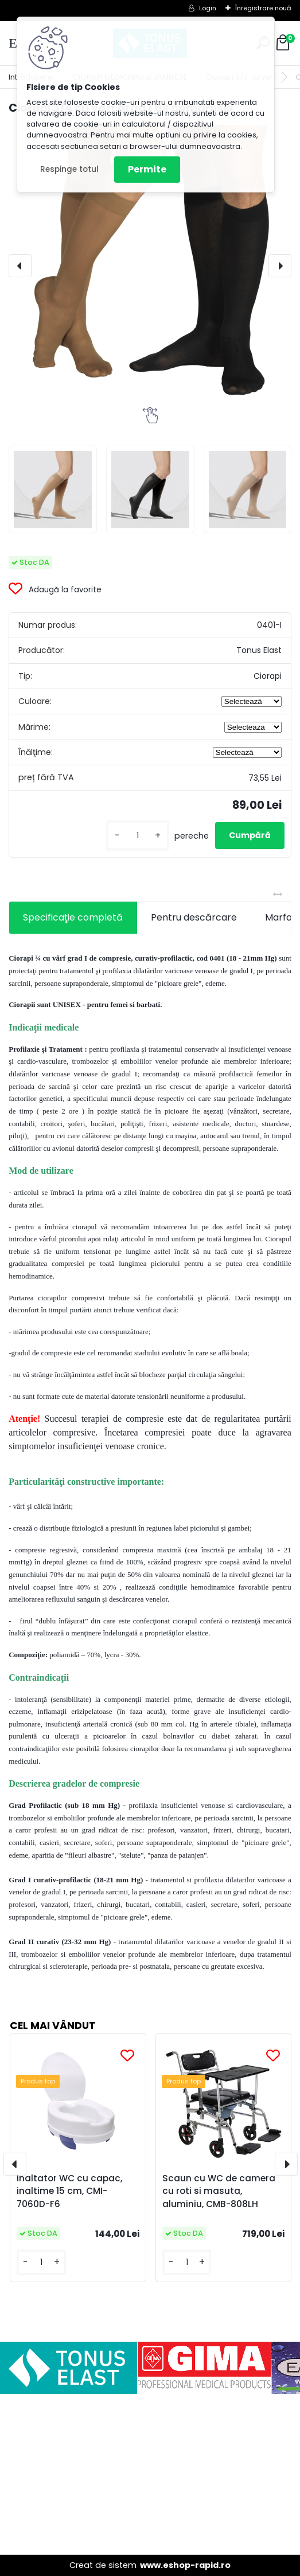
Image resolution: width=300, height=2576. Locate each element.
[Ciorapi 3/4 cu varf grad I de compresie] (150, 262)
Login (207, 8)
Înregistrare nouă (263, 8)
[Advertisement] (150, 2474)
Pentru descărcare (194, 917)
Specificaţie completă (73, 917)
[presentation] (20, 265)
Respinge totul (69, 169)
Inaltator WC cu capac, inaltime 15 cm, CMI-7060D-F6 (69, 2191)
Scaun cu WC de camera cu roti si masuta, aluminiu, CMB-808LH (218, 2191)
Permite (147, 169)
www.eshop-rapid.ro (185, 2565)
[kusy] (137, 835)
